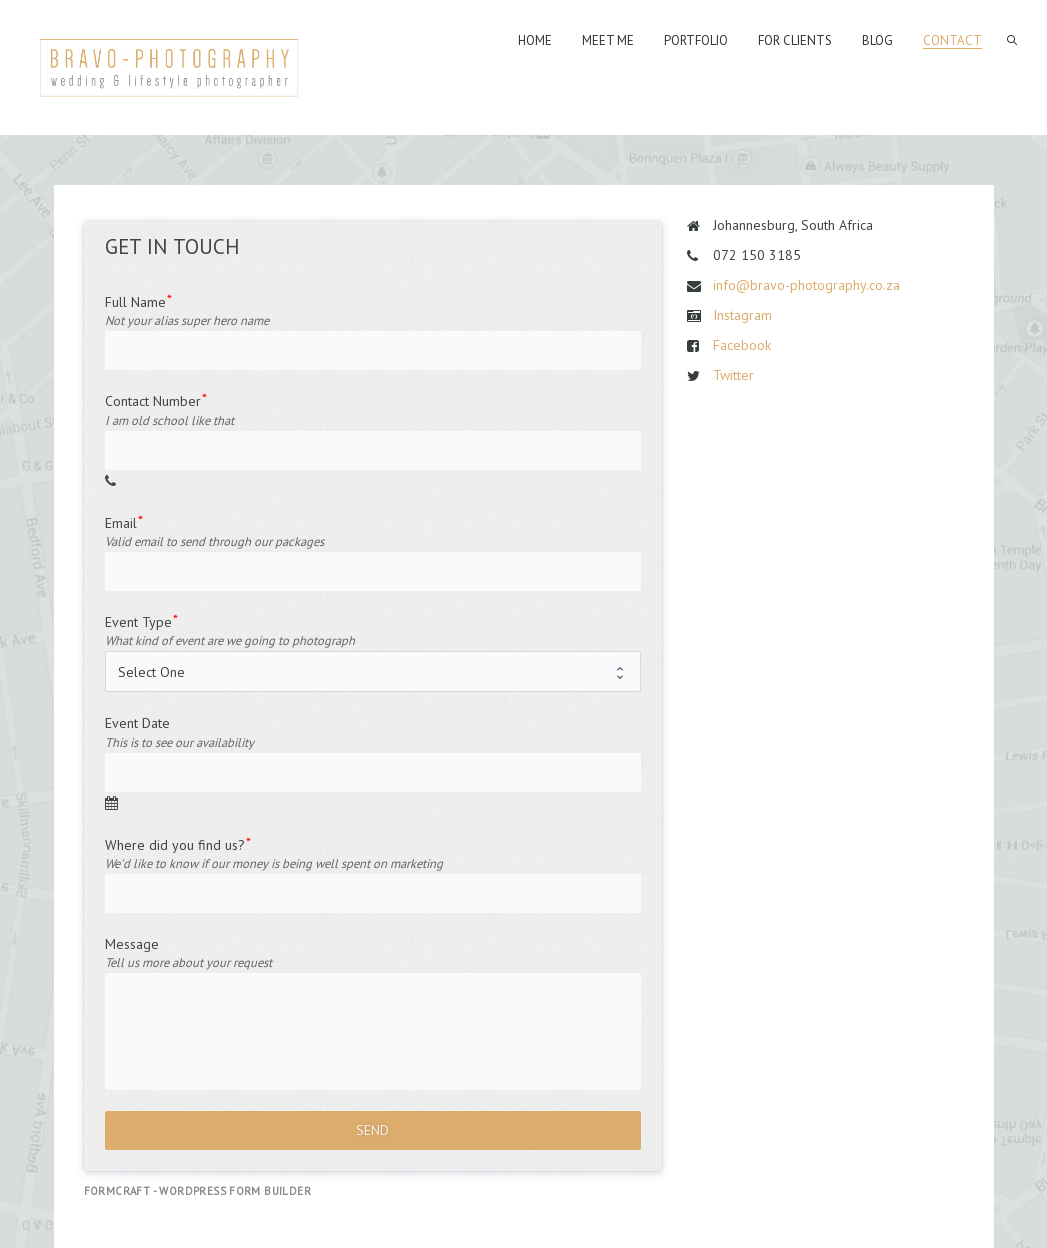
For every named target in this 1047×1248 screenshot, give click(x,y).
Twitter (733, 375)
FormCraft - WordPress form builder (198, 1191)
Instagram (742, 315)
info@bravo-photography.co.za (806, 285)
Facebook (742, 345)
